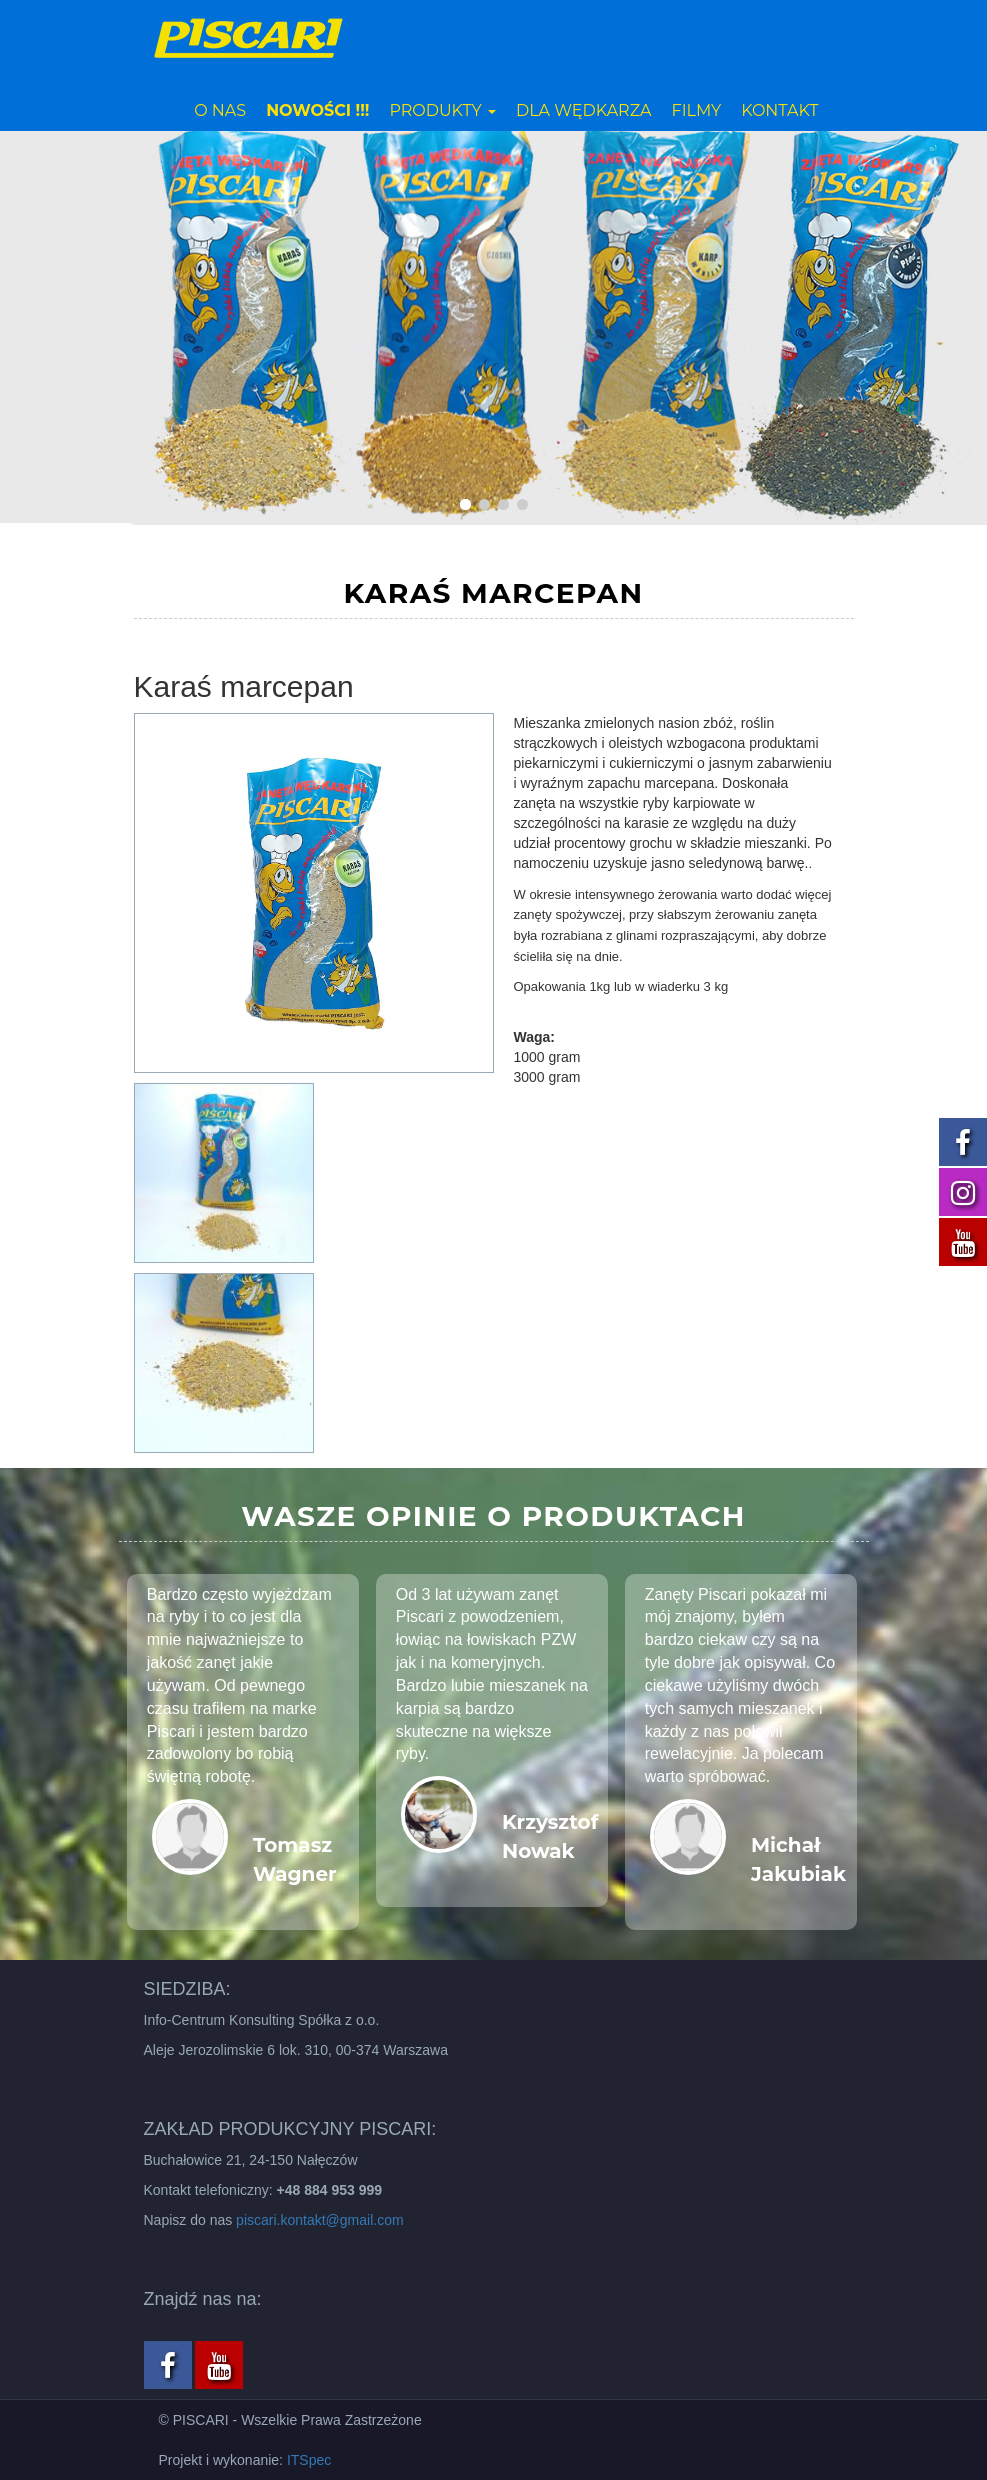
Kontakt (779, 110)
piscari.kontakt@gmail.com (320, 2220)
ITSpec (309, 2460)
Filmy (697, 110)
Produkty (442, 110)
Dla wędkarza (584, 110)
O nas (220, 110)
